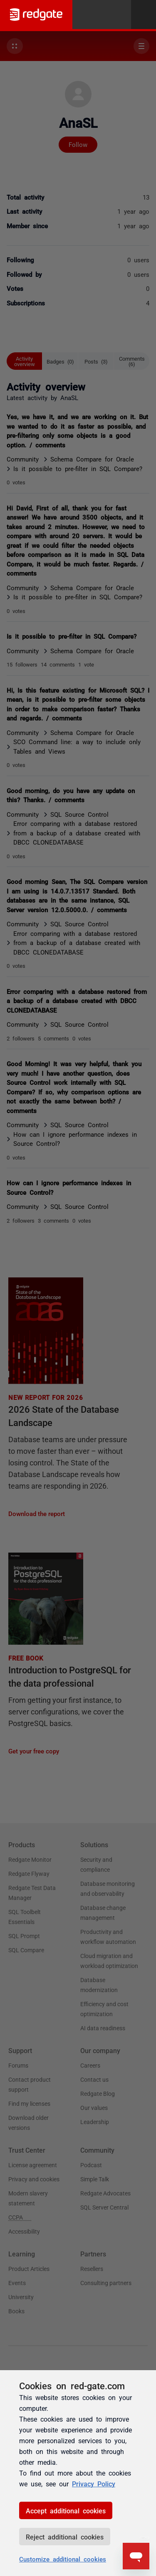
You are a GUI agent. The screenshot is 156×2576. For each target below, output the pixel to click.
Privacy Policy (93, 2483)
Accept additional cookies (66, 2510)
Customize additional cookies (62, 2559)
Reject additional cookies (65, 2536)
